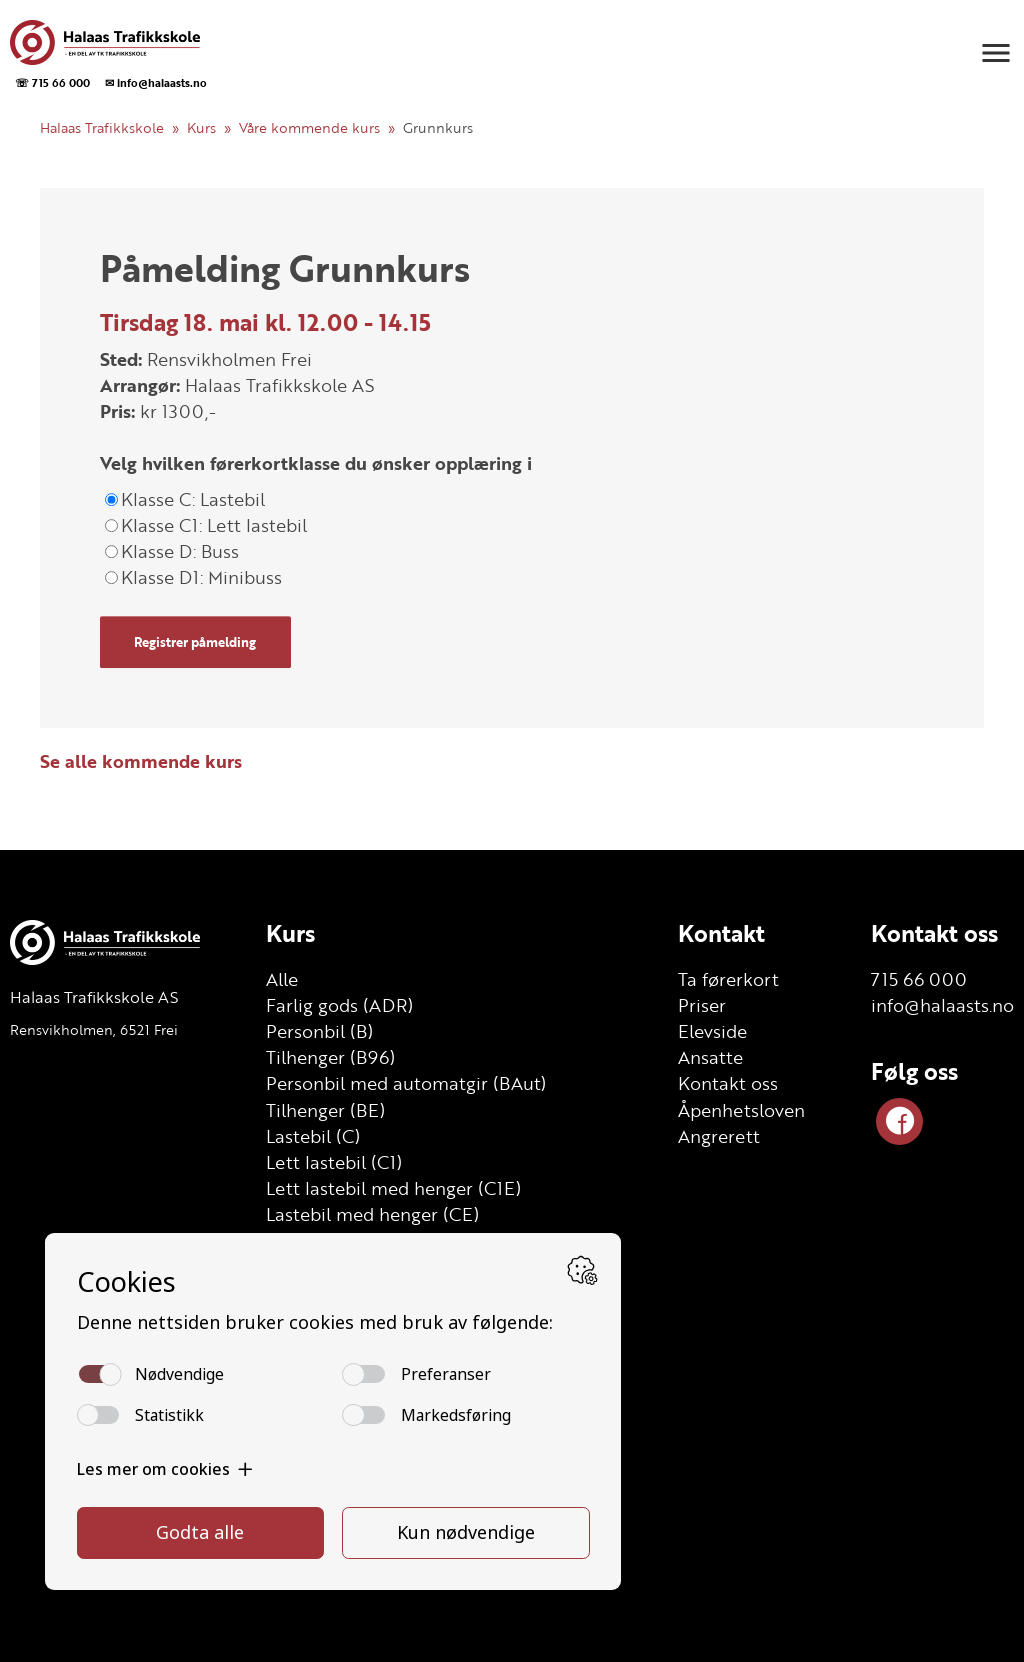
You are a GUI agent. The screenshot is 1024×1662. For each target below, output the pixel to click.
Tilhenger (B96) (330, 1057)
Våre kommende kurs (309, 127)
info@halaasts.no (942, 1005)
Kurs (201, 127)
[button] (996, 53)
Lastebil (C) (313, 1136)
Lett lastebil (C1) (334, 1162)
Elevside (712, 1031)
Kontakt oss (728, 1083)
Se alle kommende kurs (141, 761)
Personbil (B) (319, 1031)
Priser (702, 1005)
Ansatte (710, 1057)
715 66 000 (919, 979)
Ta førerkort (728, 979)
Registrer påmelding (195, 642)
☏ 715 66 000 (52, 82)
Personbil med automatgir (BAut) (406, 1083)
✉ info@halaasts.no (156, 82)
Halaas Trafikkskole (102, 127)
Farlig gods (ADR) (339, 1005)
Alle (282, 979)
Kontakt (721, 933)
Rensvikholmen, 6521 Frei (94, 1029)
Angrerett (719, 1136)
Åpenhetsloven (741, 1110)
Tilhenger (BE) (325, 1110)
